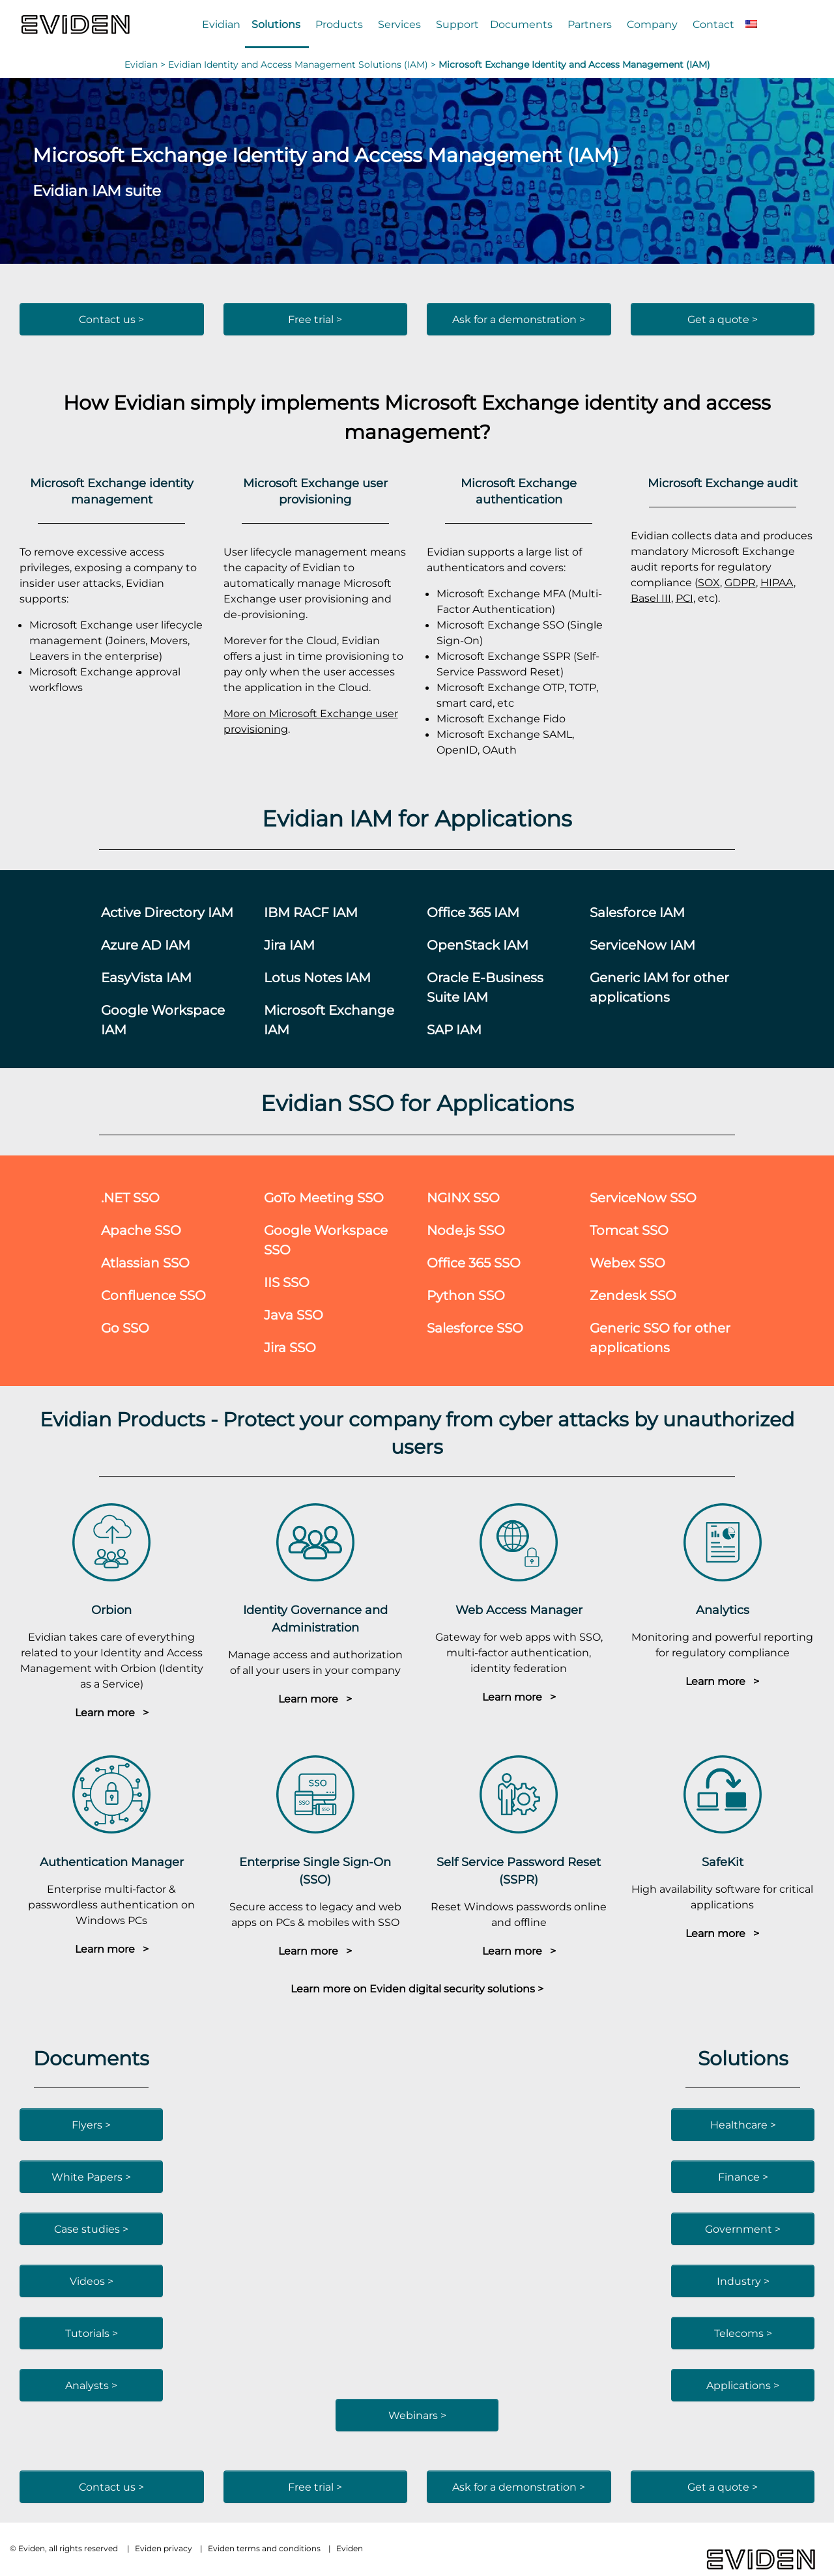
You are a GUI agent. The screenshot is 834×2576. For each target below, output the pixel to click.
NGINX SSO (463, 1197)
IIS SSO (286, 1282)
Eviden (349, 2548)
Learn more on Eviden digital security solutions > (417, 1988)
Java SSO (293, 1315)
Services (399, 24)
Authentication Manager (112, 1861)
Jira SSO (290, 1347)
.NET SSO (130, 1197)
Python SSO (466, 1295)
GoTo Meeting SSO (324, 1197)
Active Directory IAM (167, 912)
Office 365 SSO (474, 1262)
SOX (709, 582)
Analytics (722, 1609)
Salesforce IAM (637, 912)
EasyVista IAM (146, 977)
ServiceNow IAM (642, 945)
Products (339, 24)
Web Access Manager (518, 1609)
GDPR (740, 582)
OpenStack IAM (477, 945)
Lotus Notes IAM (317, 977)
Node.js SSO (466, 1230)
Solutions (276, 24)
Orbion (111, 1609)
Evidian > (146, 64)
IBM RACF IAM (311, 912)
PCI (684, 597)
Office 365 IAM (473, 912)
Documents (521, 24)
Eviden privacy (163, 2548)
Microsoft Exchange (481, 402)
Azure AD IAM (145, 945)
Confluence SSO (153, 1295)
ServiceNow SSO (643, 1197)
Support (457, 24)
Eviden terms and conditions (264, 2548)
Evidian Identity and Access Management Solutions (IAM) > (303, 64)
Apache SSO (141, 1230)
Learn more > (112, 1712)
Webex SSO (627, 1262)
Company (652, 24)
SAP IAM (454, 1029)
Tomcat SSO (629, 1230)
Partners (590, 24)
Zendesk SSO (633, 1295)
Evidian (221, 24)
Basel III (651, 597)
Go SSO (125, 1328)
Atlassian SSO (145, 1262)
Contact (713, 24)
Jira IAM (289, 945)
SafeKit (722, 1861)
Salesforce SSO (475, 1328)
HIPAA (777, 582)
